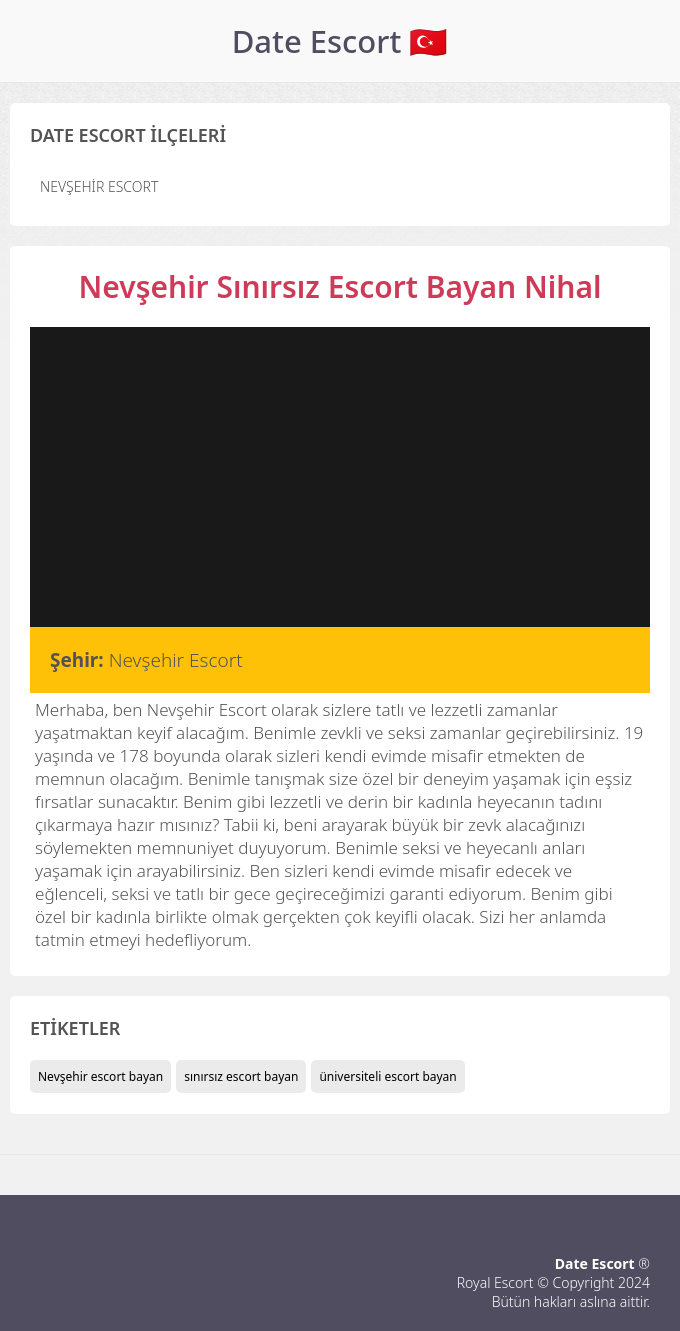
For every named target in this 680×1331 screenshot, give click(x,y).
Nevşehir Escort (99, 186)
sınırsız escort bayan (241, 1076)
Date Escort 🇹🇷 (340, 41)
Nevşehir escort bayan (100, 1076)
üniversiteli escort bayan (387, 1076)
